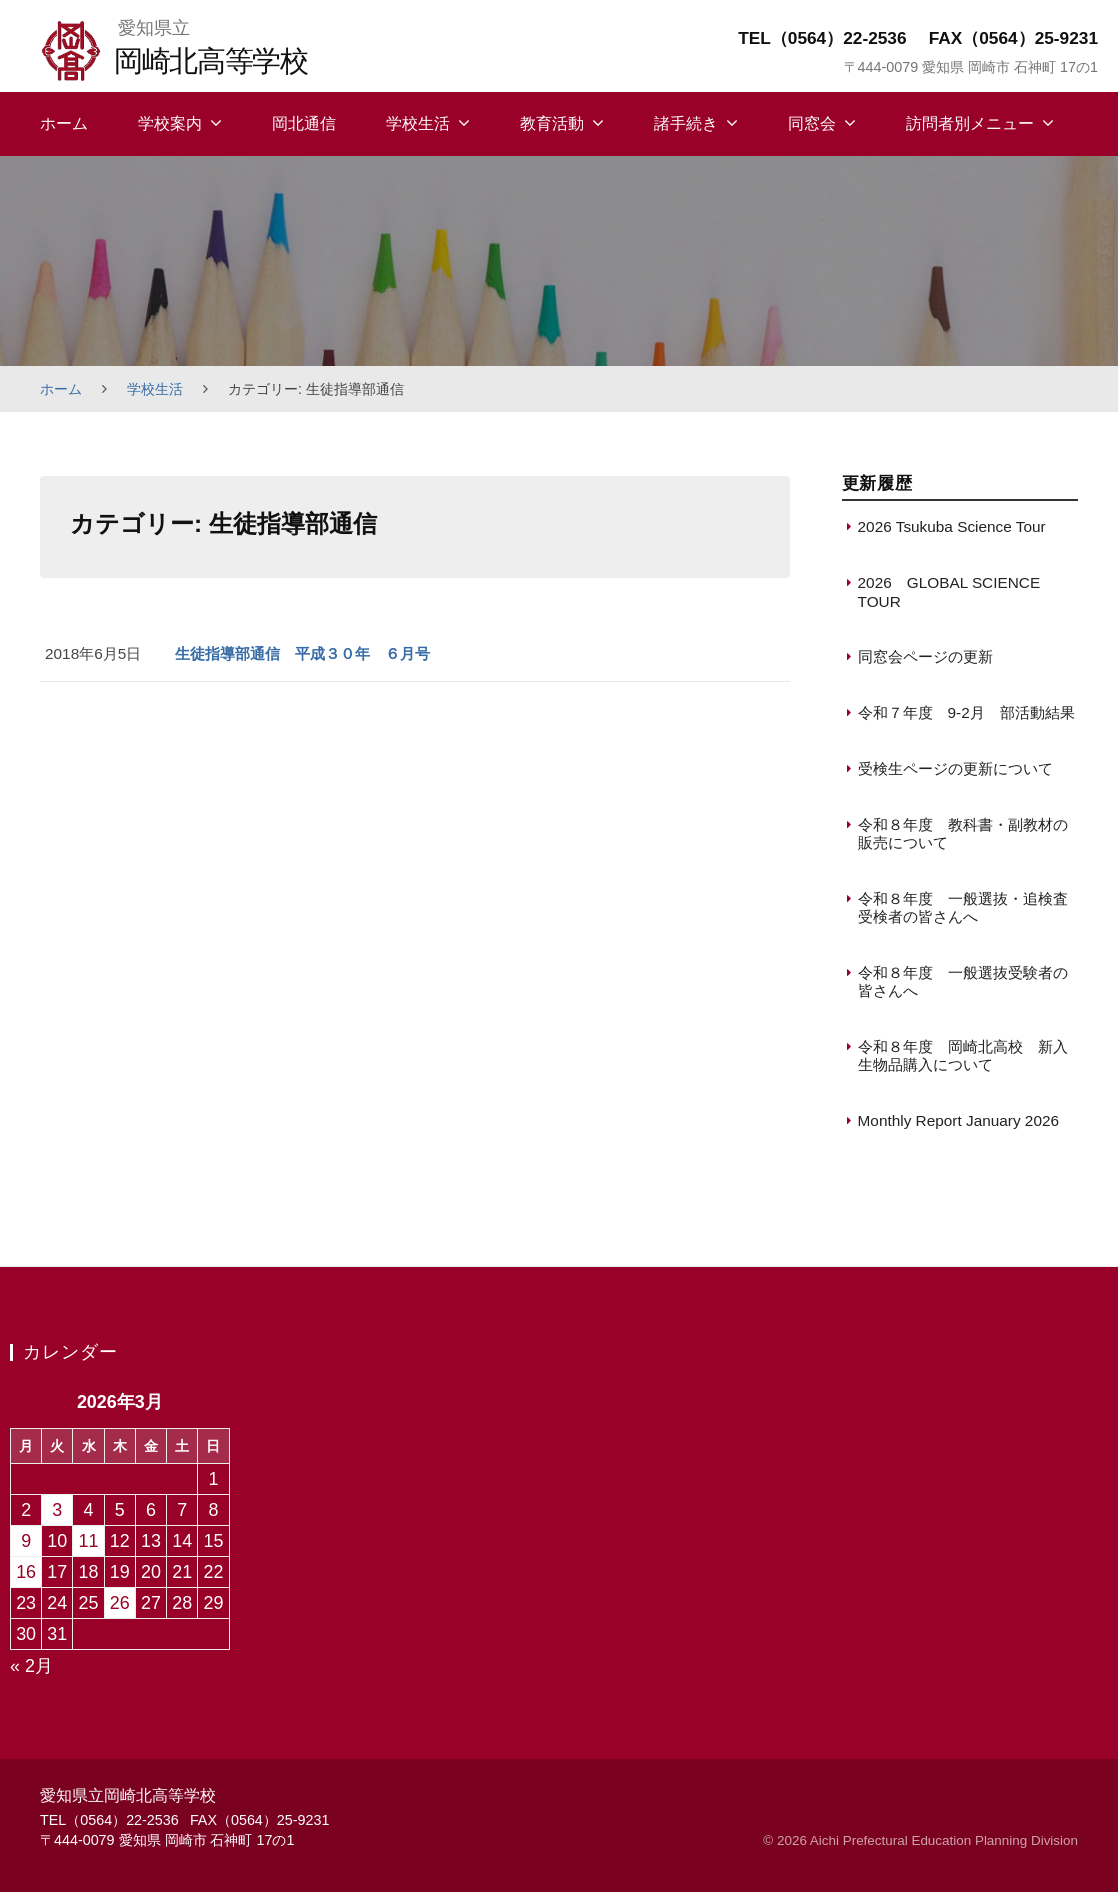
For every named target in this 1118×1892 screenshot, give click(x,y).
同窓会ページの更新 (925, 656)
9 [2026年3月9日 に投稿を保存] (26, 1541)
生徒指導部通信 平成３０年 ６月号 (302, 653)
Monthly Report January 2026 (959, 1120)
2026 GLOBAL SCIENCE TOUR (949, 591)
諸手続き (686, 123)
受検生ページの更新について (955, 768)
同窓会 (812, 123)
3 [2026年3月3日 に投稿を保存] (57, 1510)
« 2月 (31, 1666)
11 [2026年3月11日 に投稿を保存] (89, 1541)
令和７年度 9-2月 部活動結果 (966, 712)
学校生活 (418, 123)
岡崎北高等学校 (210, 60)
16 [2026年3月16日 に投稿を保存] (26, 1572)
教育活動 (552, 123)
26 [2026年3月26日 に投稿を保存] (120, 1603)
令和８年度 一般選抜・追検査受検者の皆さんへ (963, 907)
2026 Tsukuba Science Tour (952, 526)
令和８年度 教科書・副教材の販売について (963, 833)
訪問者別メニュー (970, 123)
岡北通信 (304, 123)
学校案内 (170, 123)
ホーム (64, 123)
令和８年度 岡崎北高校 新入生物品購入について (963, 1055)
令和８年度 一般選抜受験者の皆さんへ (963, 981)
